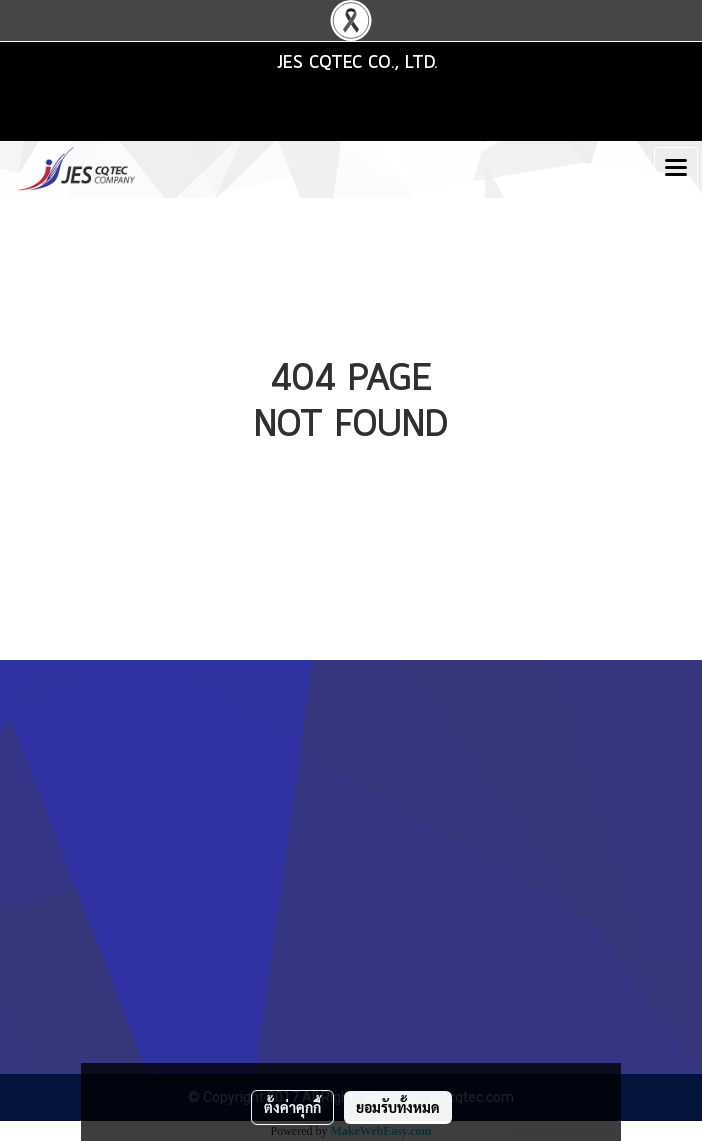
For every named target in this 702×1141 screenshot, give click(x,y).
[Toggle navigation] (676, 169)
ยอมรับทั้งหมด (398, 1107)
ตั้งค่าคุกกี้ (292, 1107)
